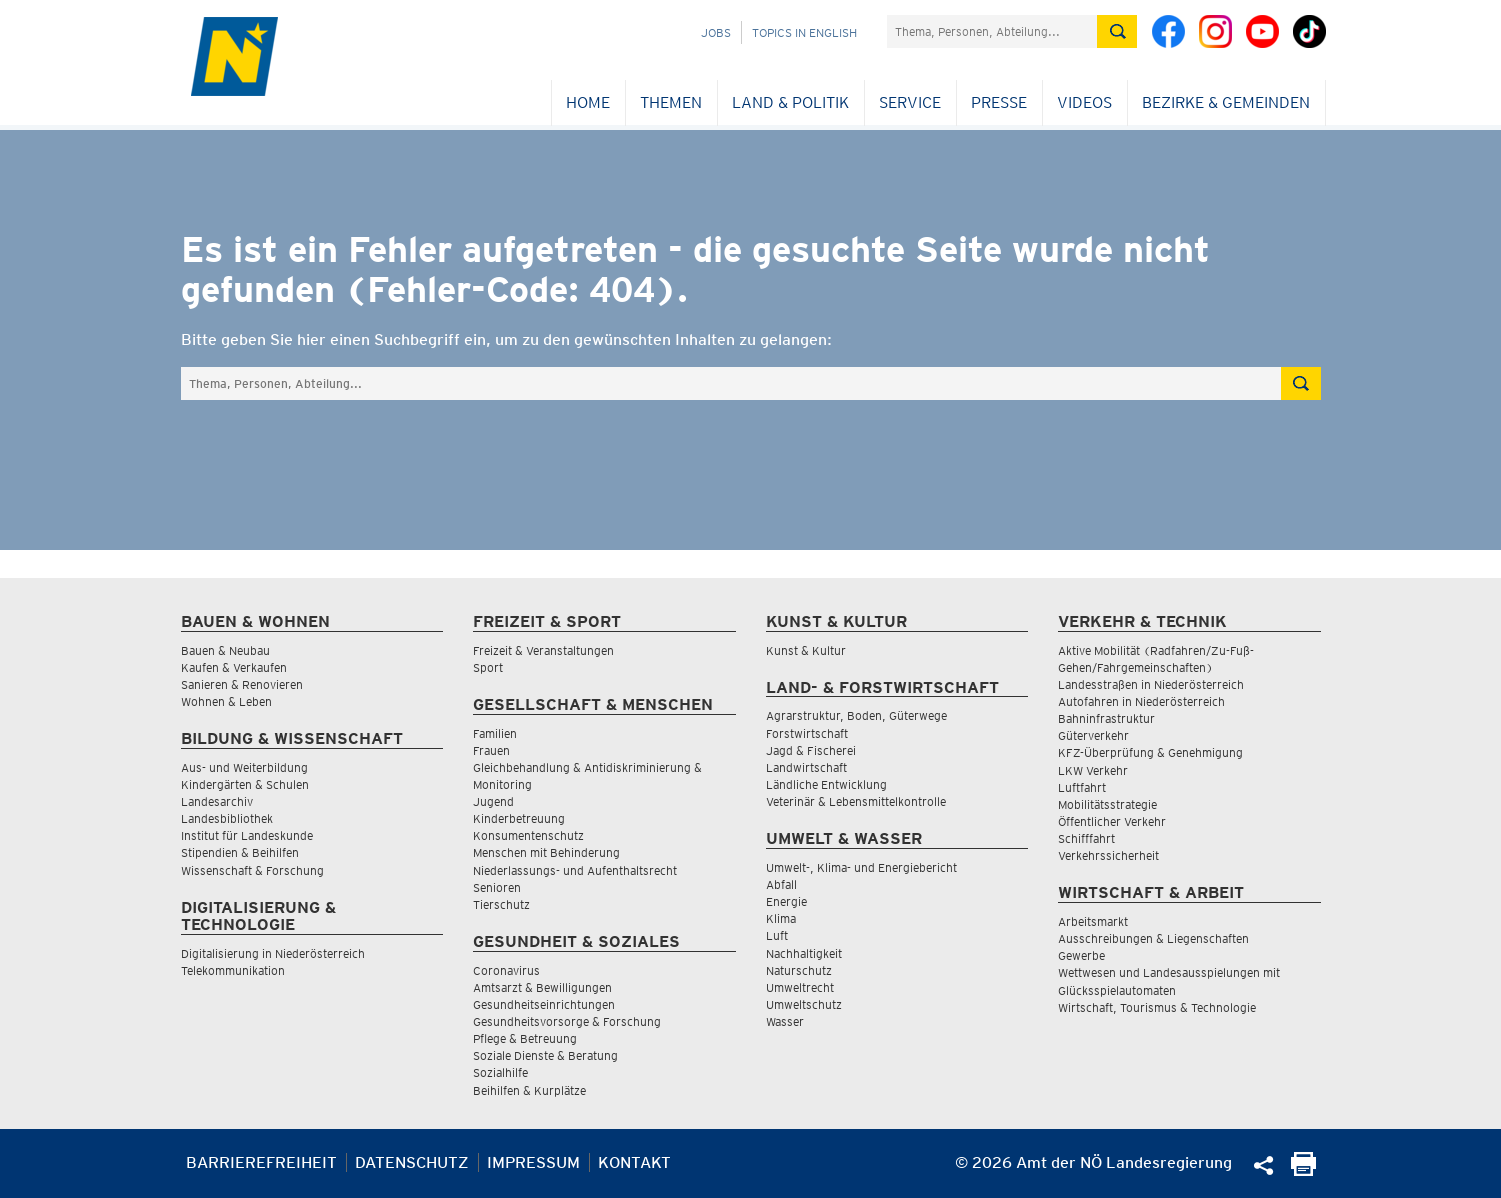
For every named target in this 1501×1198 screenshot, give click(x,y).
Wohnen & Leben (226, 701)
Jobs (716, 32)
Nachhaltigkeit (804, 953)
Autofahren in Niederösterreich (1141, 701)
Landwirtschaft (806, 767)
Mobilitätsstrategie (1107, 804)
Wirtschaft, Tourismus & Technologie (1157, 1007)
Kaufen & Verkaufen (234, 667)
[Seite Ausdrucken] (1303, 1170)
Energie (786, 901)
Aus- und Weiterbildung (244, 767)
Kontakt (634, 1162)
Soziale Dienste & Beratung (545, 1055)
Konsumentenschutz (528, 835)
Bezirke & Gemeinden (1226, 102)
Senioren (497, 887)
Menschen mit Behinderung (546, 852)
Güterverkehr (1093, 735)
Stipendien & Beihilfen (240, 852)
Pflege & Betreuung (525, 1038)
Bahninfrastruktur (1106, 718)
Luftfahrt (1082, 787)
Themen (671, 102)
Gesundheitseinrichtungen (544, 1004)
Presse (999, 102)
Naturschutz (799, 970)
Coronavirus (506, 970)
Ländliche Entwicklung (826, 784)
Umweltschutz (804, 1004)
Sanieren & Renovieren (242, 684)
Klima (781, 918)
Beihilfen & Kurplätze (529, 1090)
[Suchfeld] (992, 31)
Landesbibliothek (227, 818)
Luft (777, 935)
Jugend (493, 801)
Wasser (785, 1021)
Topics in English (804, 32)
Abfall (781, 884)
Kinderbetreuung (519, 818)
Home (588, 102)
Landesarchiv (217, 801)
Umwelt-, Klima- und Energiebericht (861, 867)
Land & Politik (790, 102)
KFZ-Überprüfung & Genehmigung (1150, 752)
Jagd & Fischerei (811, 750)
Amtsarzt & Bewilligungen (542, 987)
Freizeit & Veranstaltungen (543, 650)
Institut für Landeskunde (247, 835)
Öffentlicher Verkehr (1112, 821)
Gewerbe (1081, 955)
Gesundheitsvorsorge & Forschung (567, 1021)
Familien (495, 733)
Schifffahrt (1086, 838)
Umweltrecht (800, 987)
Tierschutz (501, 904)
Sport (488, 667)
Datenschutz (412, 1162)
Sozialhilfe (500, 1072)
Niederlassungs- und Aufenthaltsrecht (575, 870)
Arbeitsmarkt (1093, 921)
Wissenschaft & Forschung (252, 870)
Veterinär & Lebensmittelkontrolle (856, 801)
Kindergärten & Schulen (245, 784)
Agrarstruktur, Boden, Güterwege (856, 715)
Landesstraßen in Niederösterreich (1151, 684)
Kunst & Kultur (806, 650)
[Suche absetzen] (1117, 31)
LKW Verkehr (1093, 770)
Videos (1084, 102)
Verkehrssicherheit (1108, 855)
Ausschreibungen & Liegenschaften (1153, 938)
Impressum (533, 1162)
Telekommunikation (233, 970)
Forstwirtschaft (807, 733)
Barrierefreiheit (261, 1162)
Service (910, 102)
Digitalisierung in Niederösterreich (273, 953)
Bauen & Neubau (225, 650)
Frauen (491, 750)
